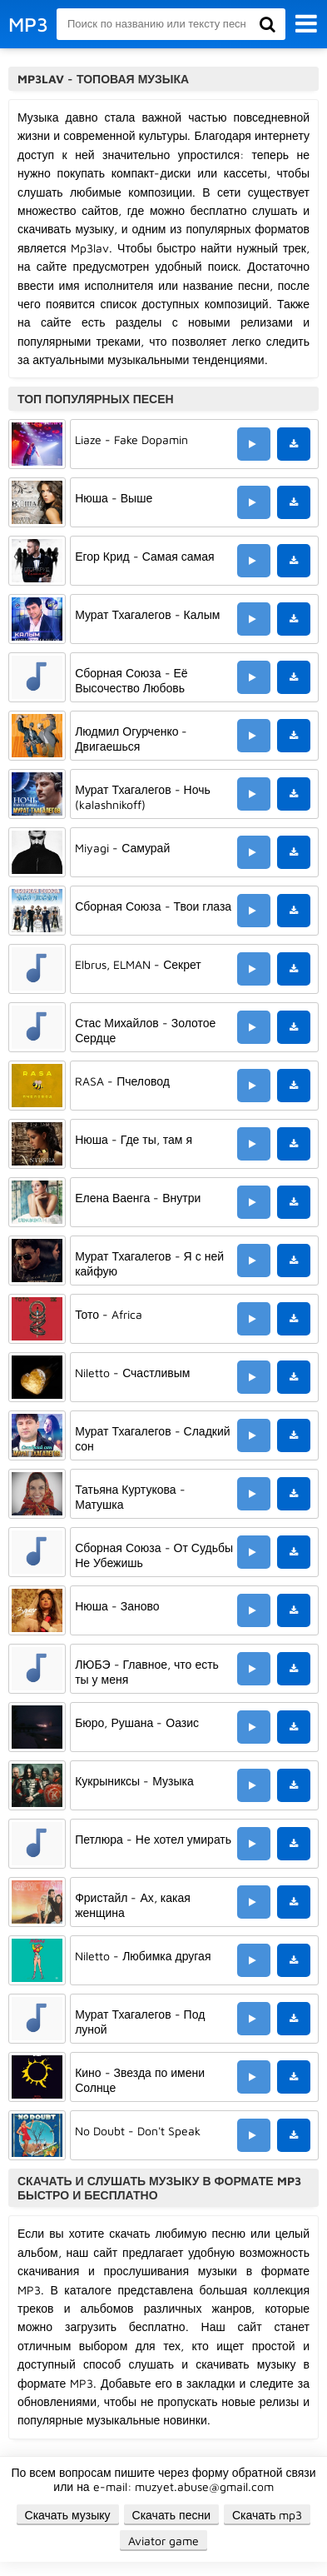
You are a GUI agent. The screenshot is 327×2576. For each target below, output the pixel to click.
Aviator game (163, 2541)
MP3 (28, 24)
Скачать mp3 (267, 2515)
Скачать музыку (68, 2515)
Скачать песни (171, 2515)
